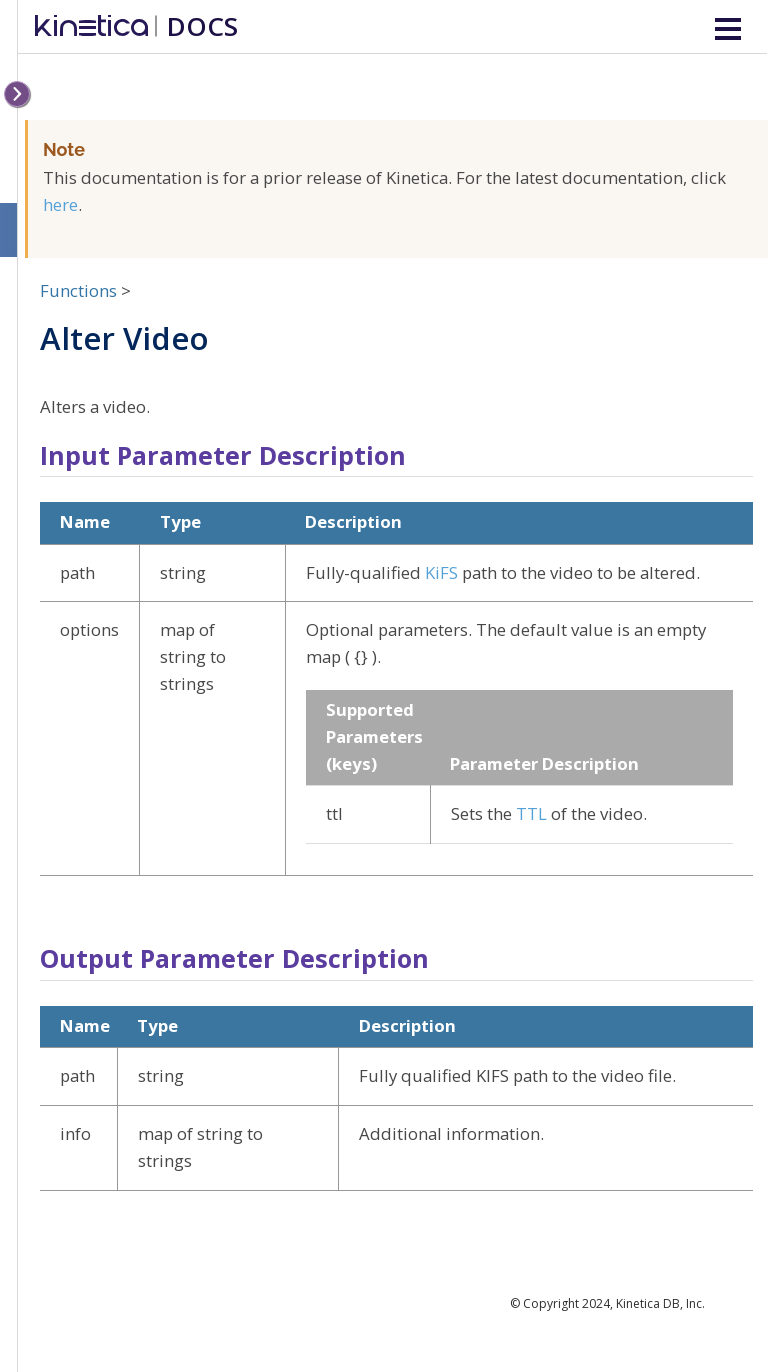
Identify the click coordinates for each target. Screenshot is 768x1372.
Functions (78, 290)
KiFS (441, 572)
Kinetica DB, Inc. (660, 1303)
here (60, 204)
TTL (531, 813)
